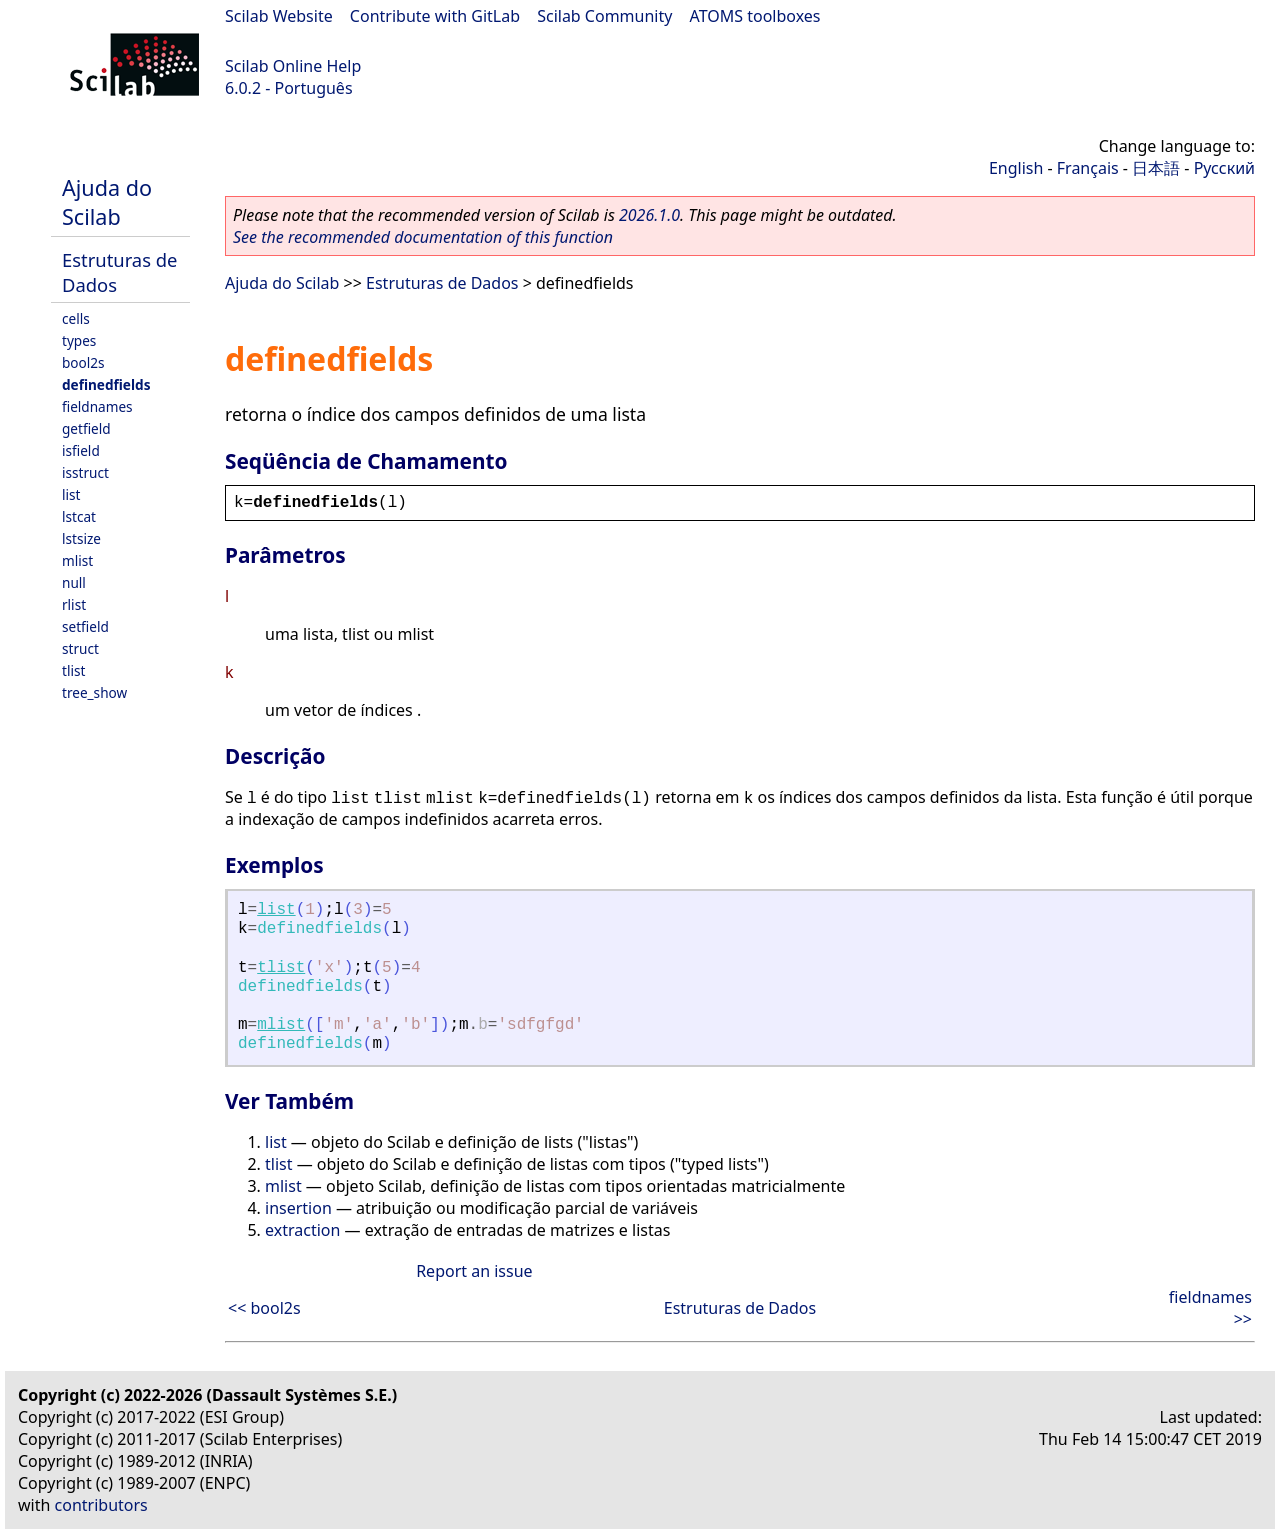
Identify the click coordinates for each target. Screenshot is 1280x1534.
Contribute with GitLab (435, 16)
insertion (298, 1208)
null (74, 582)
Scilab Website (279, 16)
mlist (77, 560)
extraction (302, 1230)
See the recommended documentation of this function (423, 237)
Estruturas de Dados (442, 283)
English (1016, 168)
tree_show (94, 692)
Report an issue (474, 1271)
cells (76, 318)
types (79, 340)
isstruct (85, 472)
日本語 (1156, 168)
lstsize (81, 538)
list (71, 494)
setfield (85, 626)
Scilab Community (604, 16)
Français (1088, 168)
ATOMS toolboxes (755, 16)
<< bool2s (264, 1308)
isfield (81, 450)
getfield (86, 428)
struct (80, 648)
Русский (1224, 168)
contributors (101, 1505)
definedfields (106, 384)
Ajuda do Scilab (107, 202)
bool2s (83, 362)
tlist (73, 670)
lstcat (79, 516)
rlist (74, 604)
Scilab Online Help (293, 66)
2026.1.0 (649, 215)
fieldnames (97, 406)
